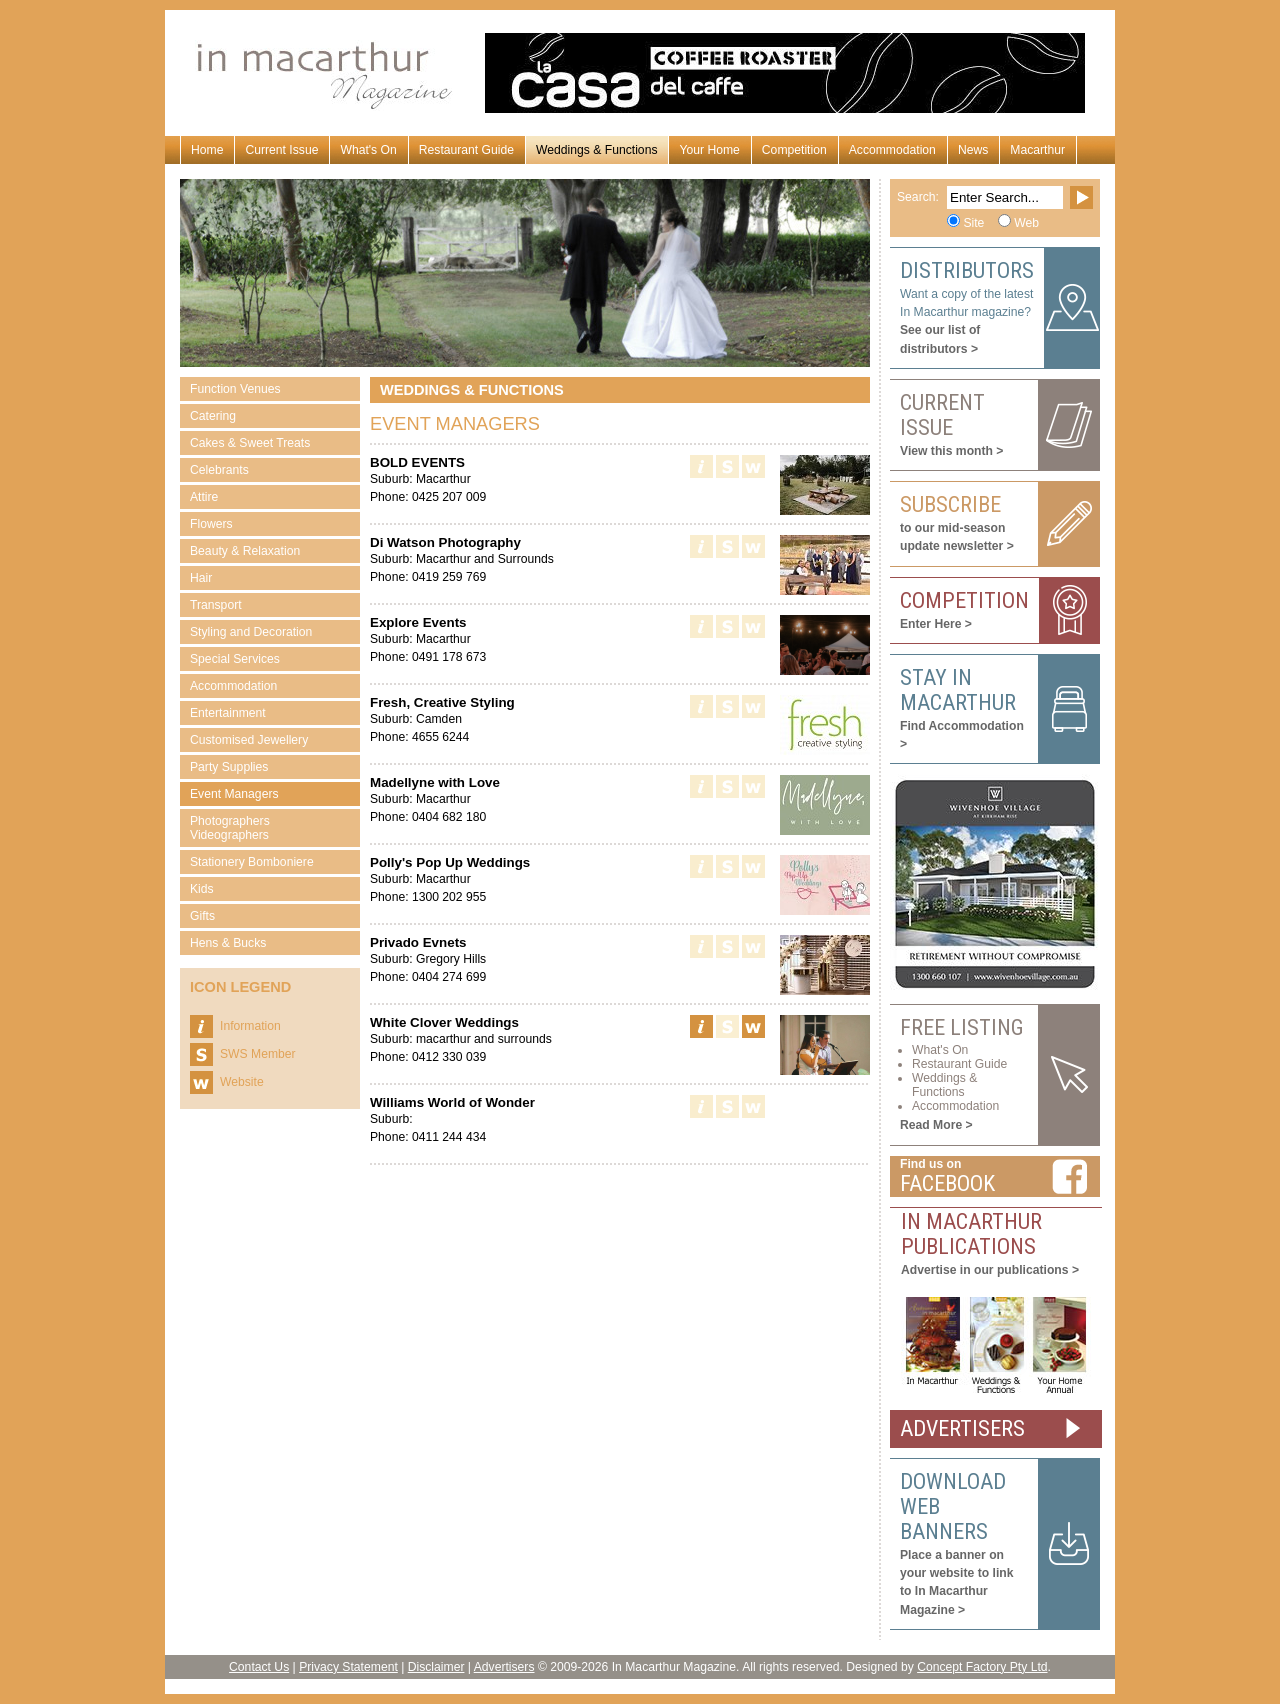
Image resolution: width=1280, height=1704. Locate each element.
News (973, 150)
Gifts (202, 916)
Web (1026, 223)
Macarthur (1037, 150)
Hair (201, 578)
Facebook (947, 1183)
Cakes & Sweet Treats (250, 443)
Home (207, 150)
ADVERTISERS (962, 1428)
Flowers (211, 524)
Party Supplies (229, 767)
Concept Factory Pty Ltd (982, 1667)
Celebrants (219, 470)
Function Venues (235, 389)
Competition (794, 150)
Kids (202, 889)
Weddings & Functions (596, 150)
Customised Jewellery (249, 740)
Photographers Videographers (230, 828)
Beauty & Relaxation (245, 551)
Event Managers (234, 794)
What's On (368, 150)
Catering (213, 416)
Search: (918, 197)
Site (973, 223)
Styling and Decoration (251, 632)
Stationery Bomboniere (252, 862)
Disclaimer (436, 1667)
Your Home (709, 150)
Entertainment (228, 713)
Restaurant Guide (466, 150)
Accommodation (892, 150)
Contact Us (259, 1667)
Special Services (235, 659)
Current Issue (281, 150)
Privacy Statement (348, 1667)
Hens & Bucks (228, 943)
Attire (204, 497)
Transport (216, 605)
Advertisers (504, 1667)
